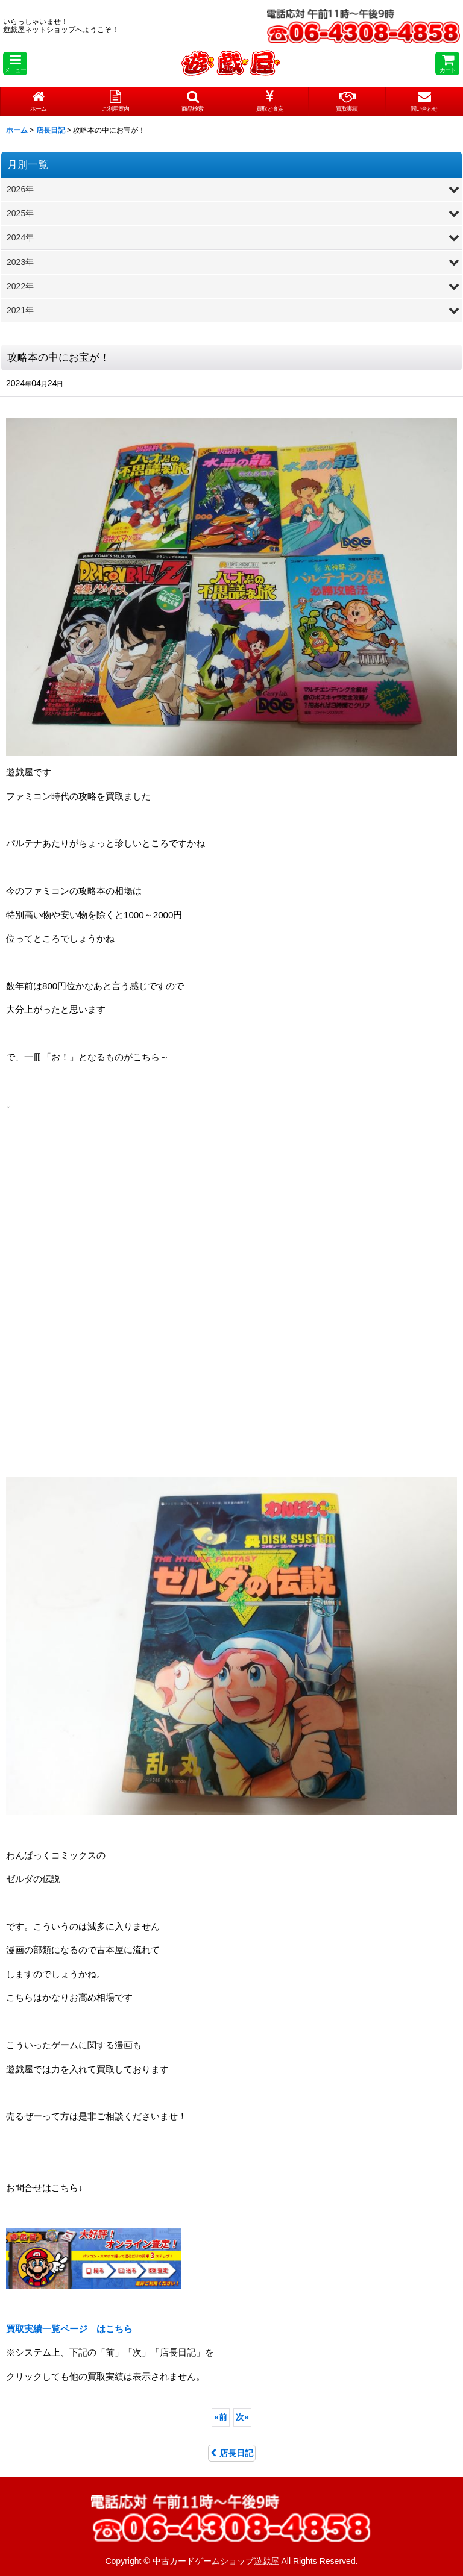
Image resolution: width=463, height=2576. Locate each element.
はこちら (69, 2329)
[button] (15, 63)
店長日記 (231, 2453)
